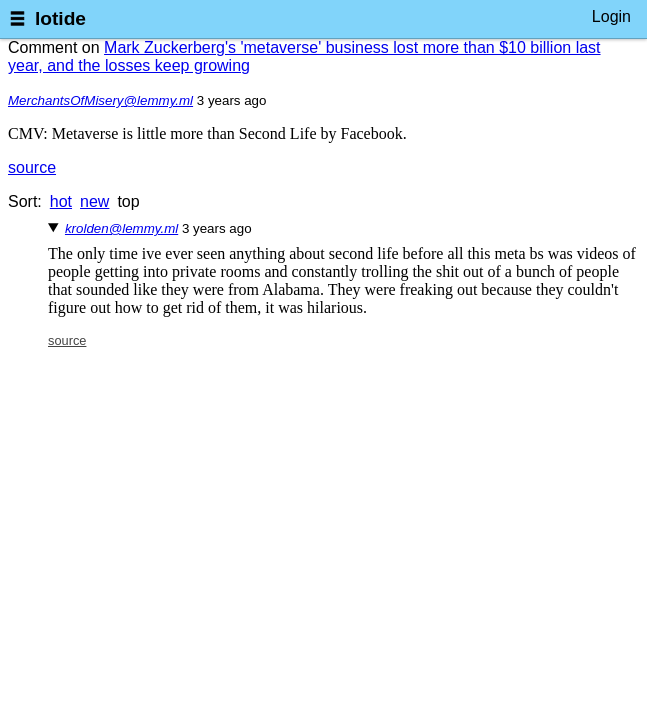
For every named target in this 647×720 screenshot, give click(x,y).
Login (611, 16)
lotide (60, 18)
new (94, 201)
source (32, 167)
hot (61, 201)
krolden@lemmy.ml (121, 228)
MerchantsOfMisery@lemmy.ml (100, 100)
